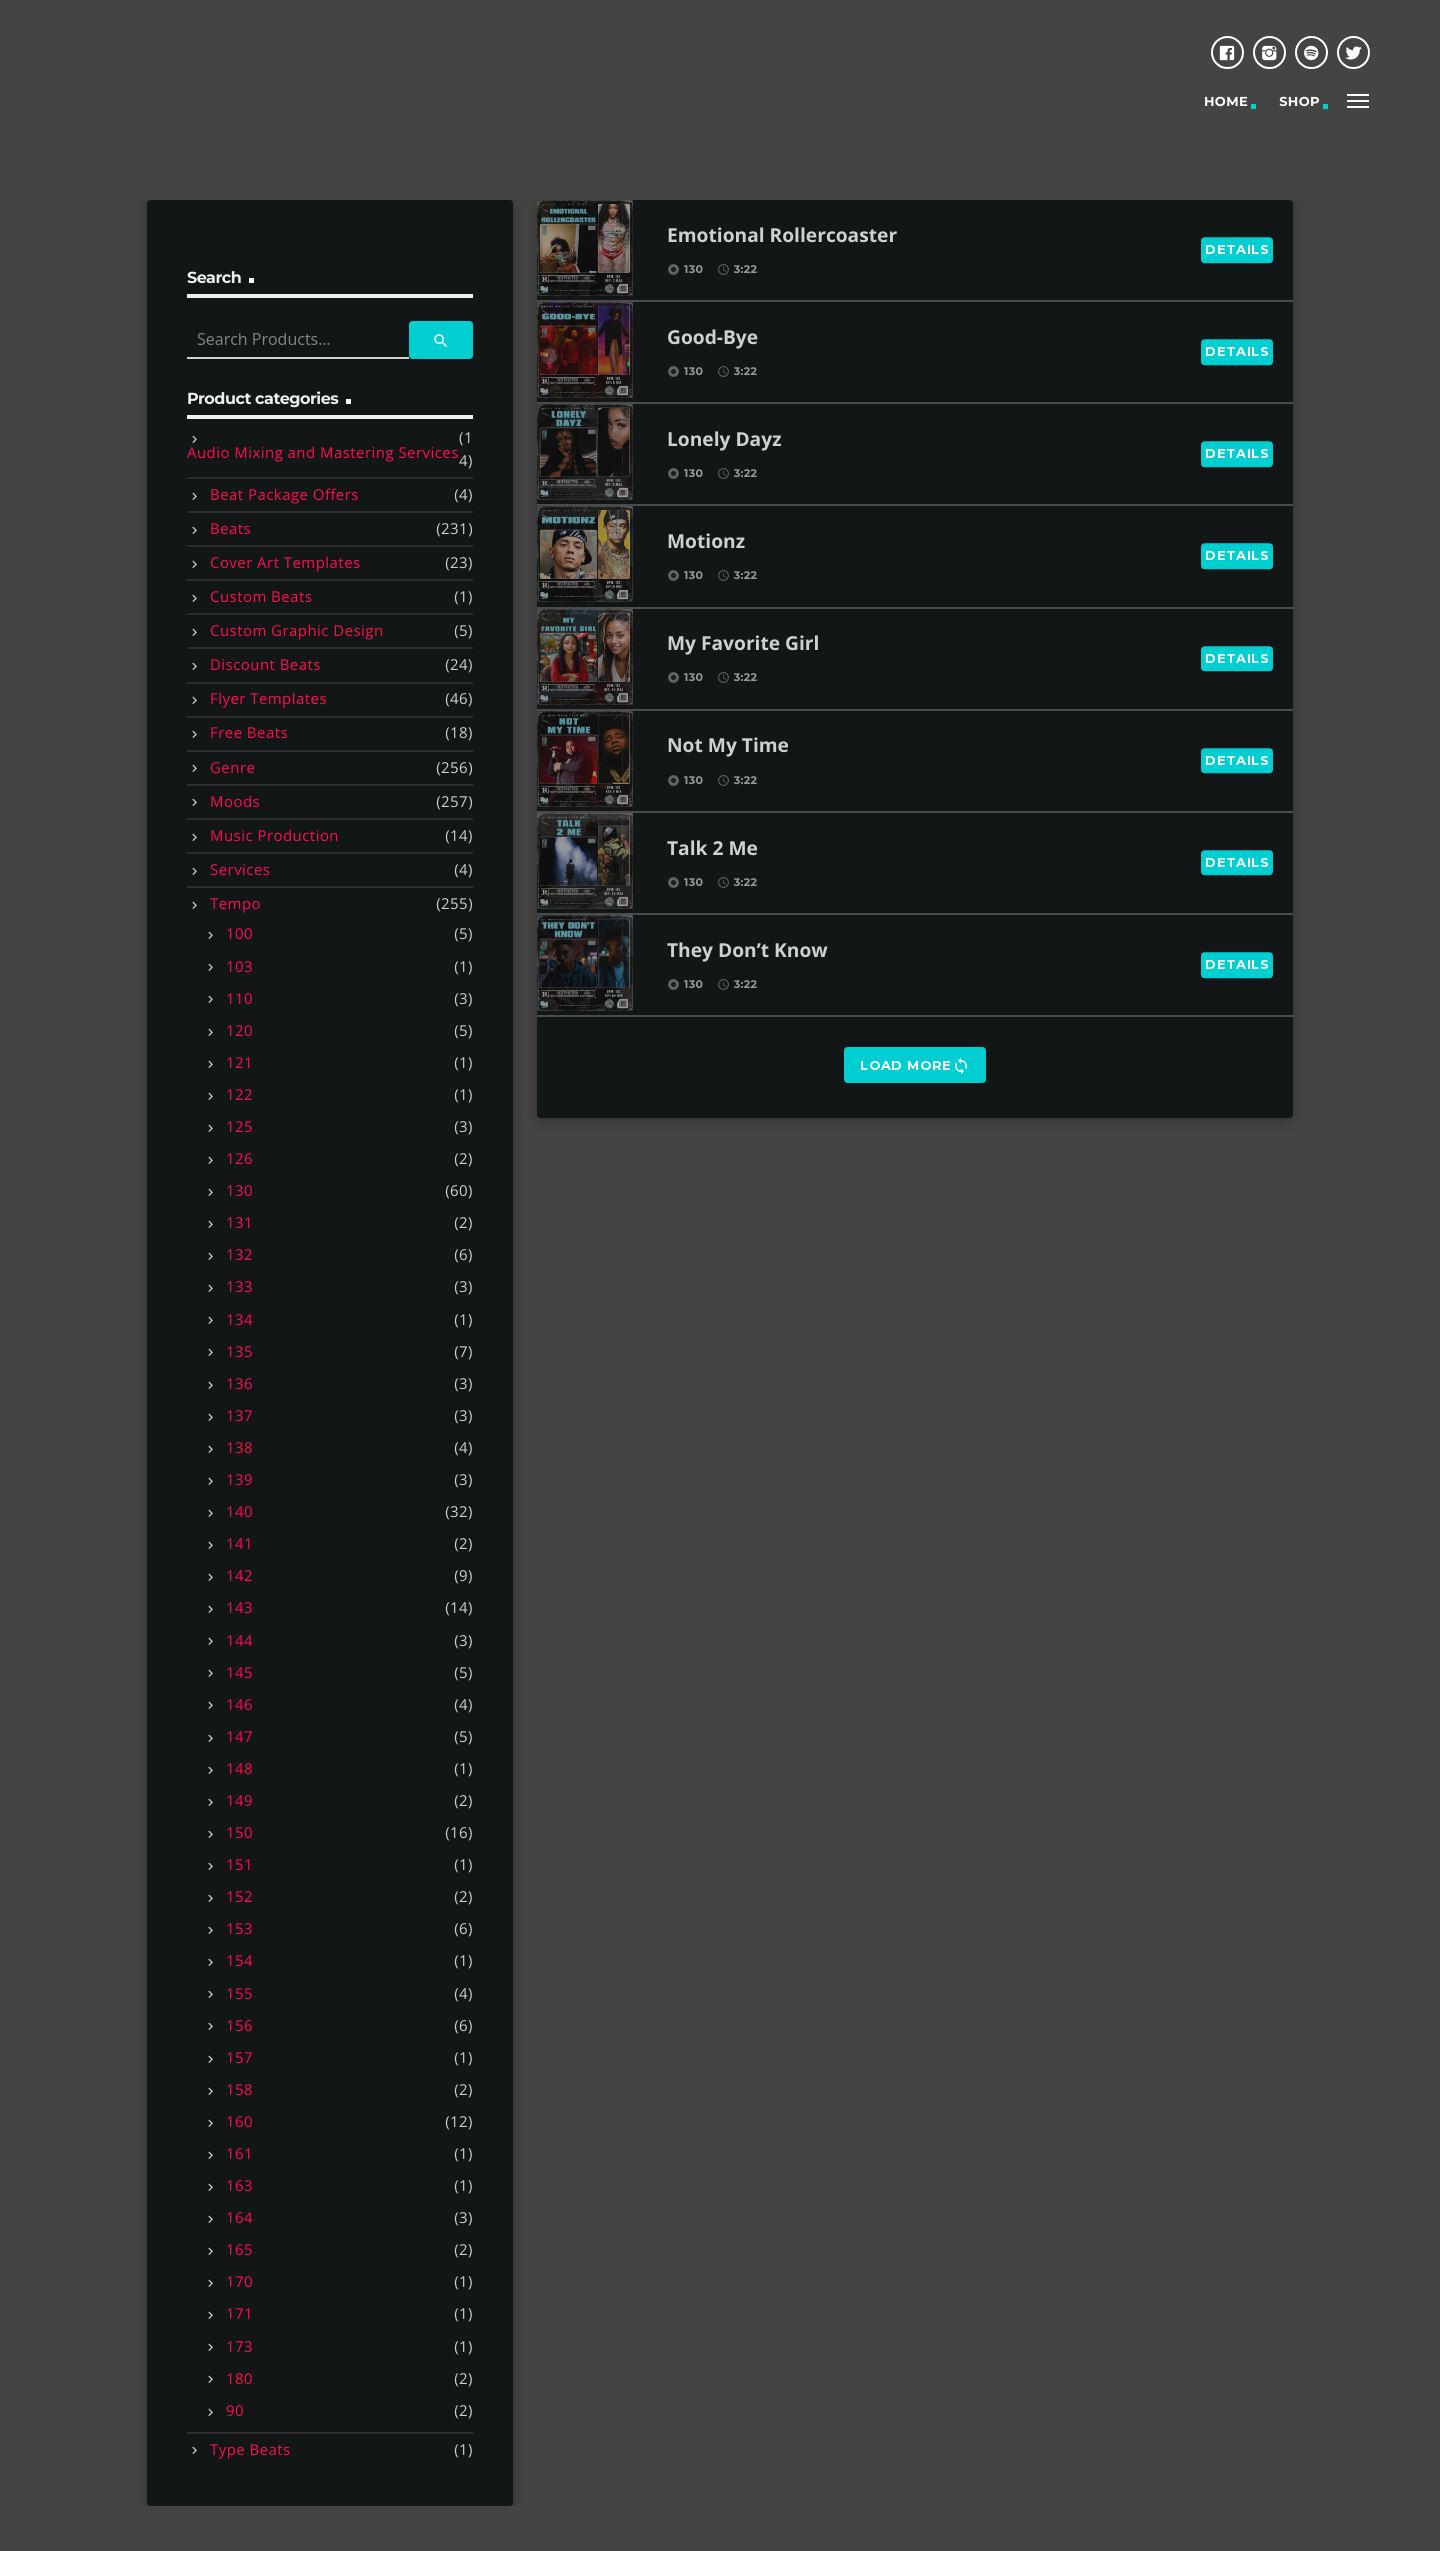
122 (239, 1095)
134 (239, 1320)
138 (239, 1448)
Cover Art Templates (285, 563)
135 (239, 1352)
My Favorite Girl (743, 644)
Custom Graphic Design (297, 631)
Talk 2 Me (712, 849)
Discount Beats (265, 665)
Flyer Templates (268, 699)
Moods (235, 802)
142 (239, 1576)
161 (239, 2154)
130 (239, 1191)
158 (239, 2090)
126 (239, 1159)
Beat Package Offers (284, 495)
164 (239, 2218)
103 (239, 967)
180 (239, 2379)
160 (239, 2122)
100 (239, 934)
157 (239, 2058)
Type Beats (250, 2450)
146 (239, 1705)
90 (235, 2411)
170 (239, 2282)
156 (239, 2026)
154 (239, 1961)
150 (239, 1833)
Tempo (235, 904)
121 (239, 1063)
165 (239, 2250)
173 (239, 2347)
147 (239, 1737)
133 (239, 1287)
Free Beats (249, 733)
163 (239, 2186)
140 (239, 1512)
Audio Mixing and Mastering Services (323, 453)
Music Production (274, 836)
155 (239, 1994)
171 (239, 2314)
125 (239, 1127)
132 (239, 1255)
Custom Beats (261, 597)
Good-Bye (712, 338)
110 (239, 999)
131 (239, 1223)
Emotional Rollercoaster (782, 236)
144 (239, 1641)
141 (239, 1544)
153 (239, 1929)
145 (239, 1673)
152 (239, 1897)
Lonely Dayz (724, 440)
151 (239, 1865)
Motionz (706, 542)
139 (239, 1480)
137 (239, 1416)
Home (1226, 102)
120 (239, 1031)
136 (239, 1384)
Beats (230, 529)
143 (239, 1608)
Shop (1299, 102)
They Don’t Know (747, 951)
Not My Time (728, 746)
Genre (232, 768)
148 (239, 1769)
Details (1237, 249)
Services (240, 870)
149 (239, 1801)
